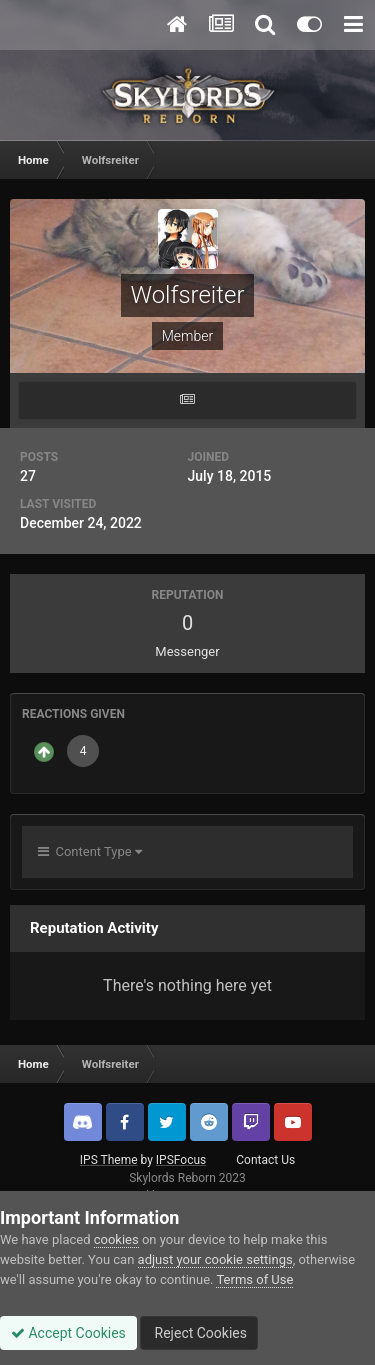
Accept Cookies (68, 1333)
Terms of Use (254, 1279)
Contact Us (265, 1160)
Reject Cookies (199, 1333)
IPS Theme (109, 1160)
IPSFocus (181, 1160)
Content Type (90, 851)
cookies (116, 1239)
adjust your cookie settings (215, 1259)
